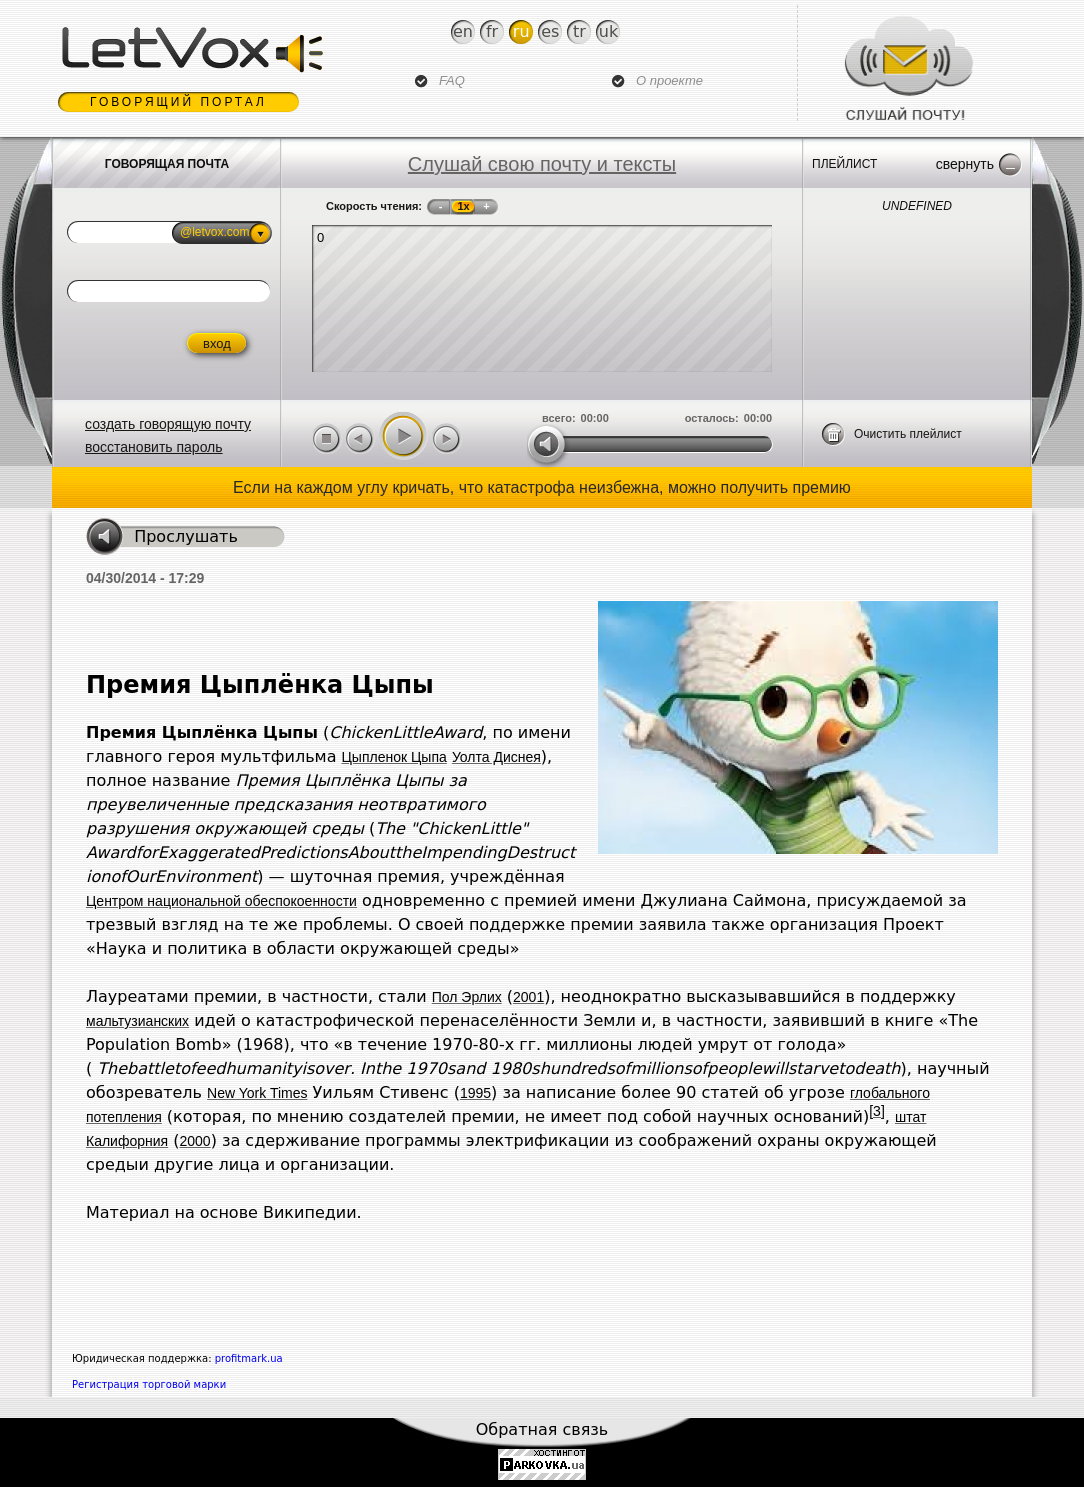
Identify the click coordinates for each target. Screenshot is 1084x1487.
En (463, 31)
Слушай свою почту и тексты (542, 164)
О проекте (669, 80)
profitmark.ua (249, 1358)
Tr (579, 31)
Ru (521, 31)
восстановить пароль (154, 447)
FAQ (452, 80)
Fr (492, 31)
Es (550, 31)
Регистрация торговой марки (149, 1384)
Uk (608, 31)
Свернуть (965, 164)
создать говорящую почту (168, 424)
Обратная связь (542, 1429)
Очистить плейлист (908, 434)
